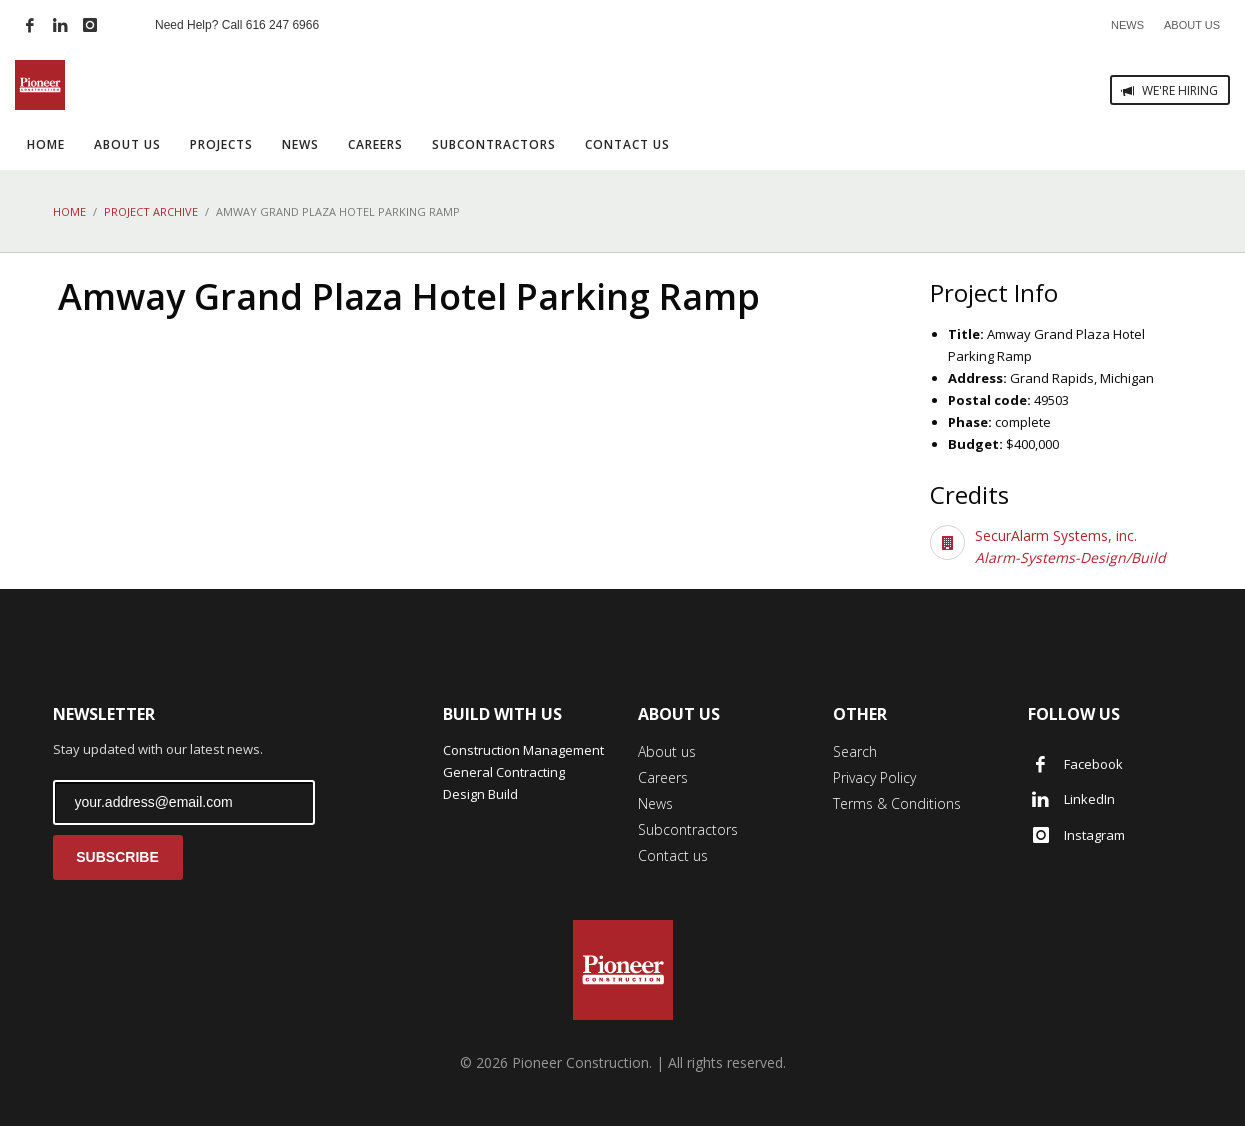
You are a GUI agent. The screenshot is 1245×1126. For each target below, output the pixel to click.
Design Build (480, 794)
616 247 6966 (282, 25)
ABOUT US (1192, 25)
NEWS (1127, 25)
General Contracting (504, 772)
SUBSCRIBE (117, 857)
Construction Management (523, 750)
